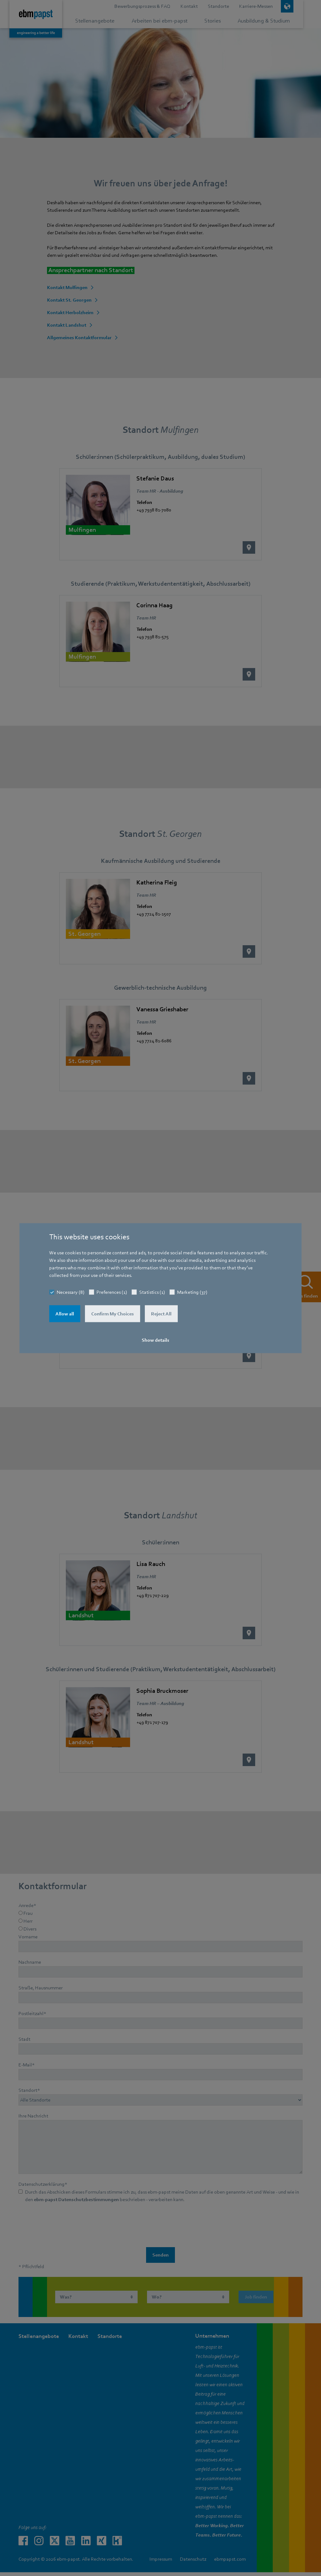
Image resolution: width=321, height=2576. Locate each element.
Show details (155, 1340)
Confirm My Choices (112, 1313)
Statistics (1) (152, 1292)
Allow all (64, 1313)
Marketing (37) (192, 1292)
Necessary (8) (70, 1292)
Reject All (161, 1313)
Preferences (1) (112, 1292)
